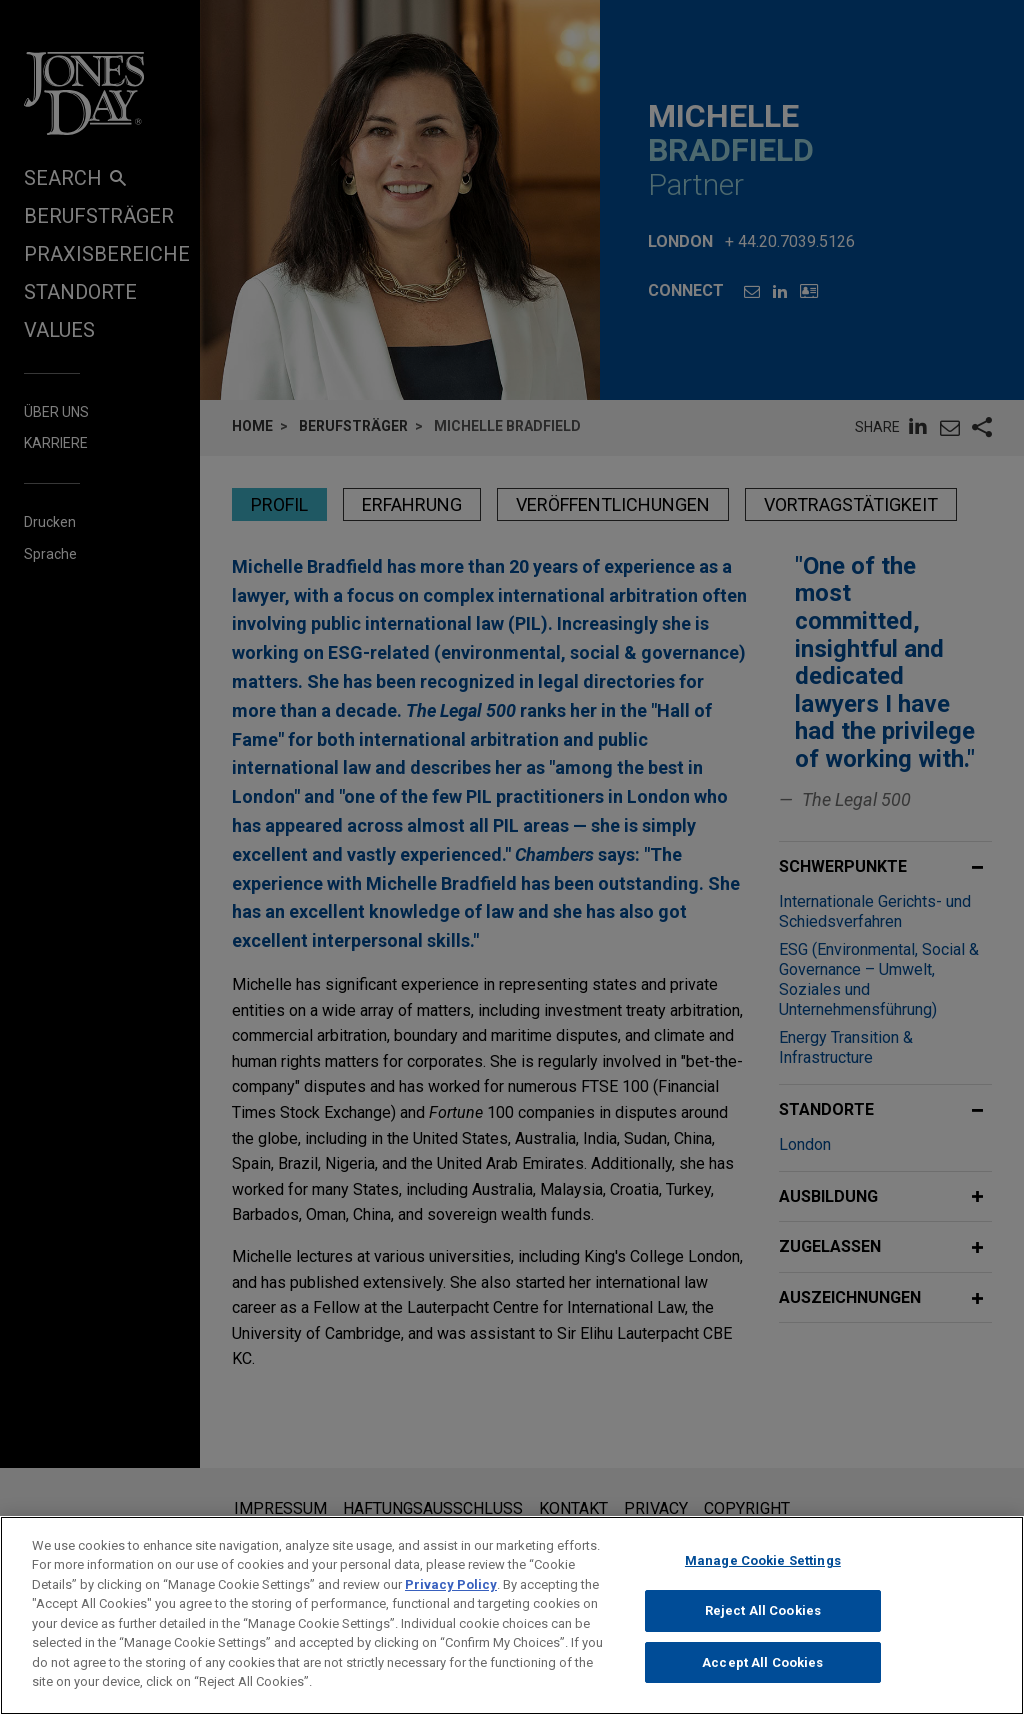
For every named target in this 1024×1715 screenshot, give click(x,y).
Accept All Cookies (762, 1679)
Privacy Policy (451, 1601)
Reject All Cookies (763, 1627)
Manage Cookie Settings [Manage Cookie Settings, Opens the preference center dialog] (763, 1577)
